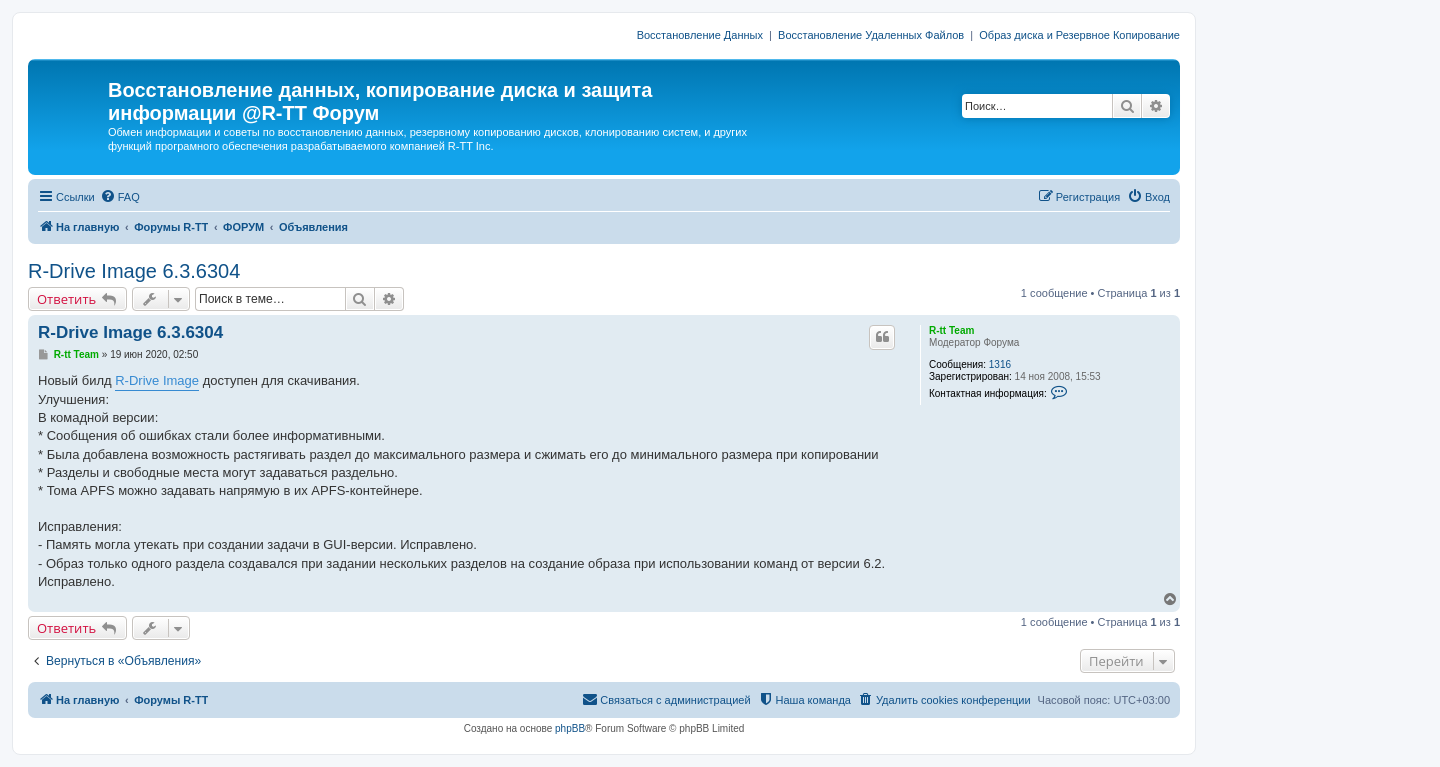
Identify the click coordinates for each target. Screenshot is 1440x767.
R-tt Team (951, 330)
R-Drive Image (157, 380)
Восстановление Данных (700, 35)
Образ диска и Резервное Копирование (1079, 35)
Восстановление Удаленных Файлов (871, 35)
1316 (1000, 364)
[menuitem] (120, 197)
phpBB (570, 728)
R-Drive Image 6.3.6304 (134, 271)
